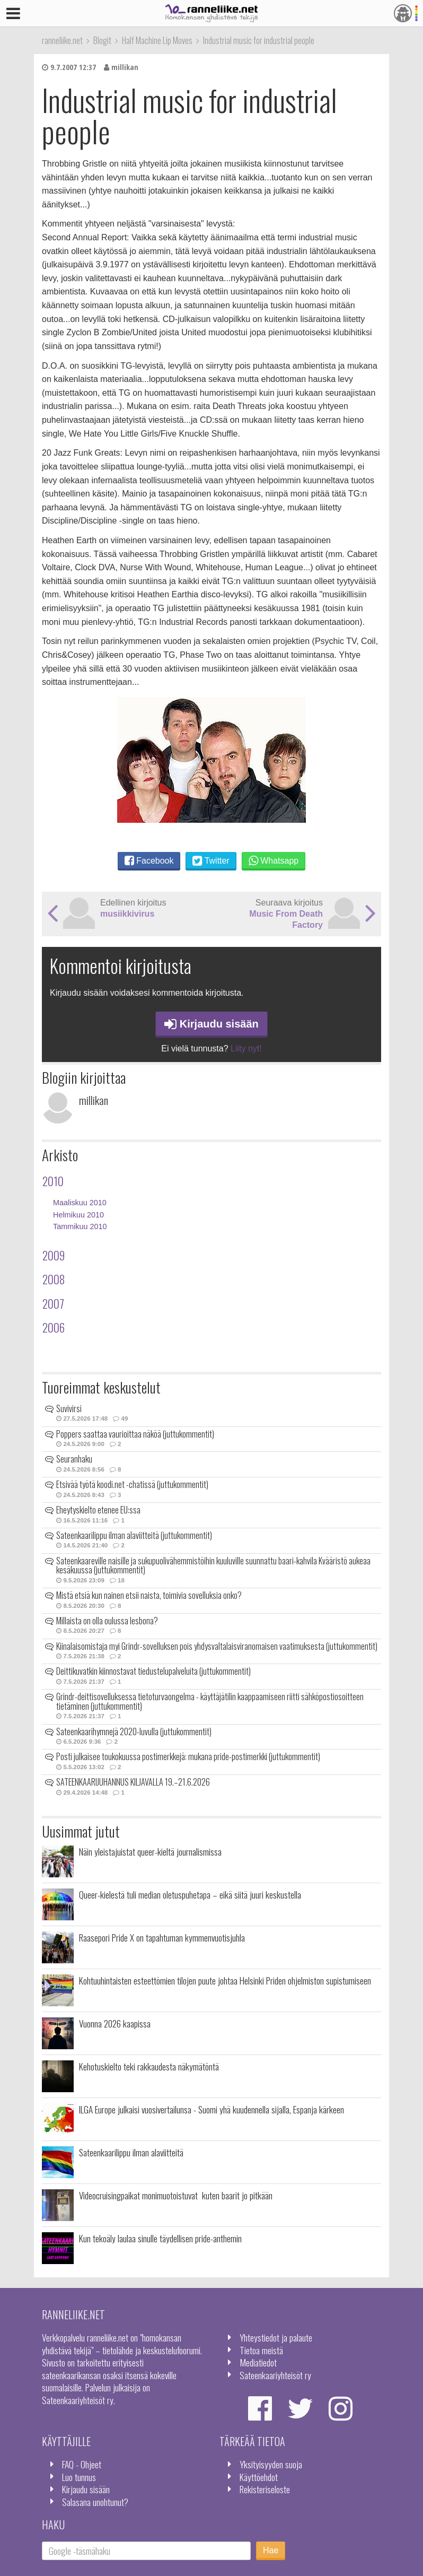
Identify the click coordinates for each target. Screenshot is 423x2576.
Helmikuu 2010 (78, 1215)
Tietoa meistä (261, 2350)
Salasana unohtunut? (95, 2502)
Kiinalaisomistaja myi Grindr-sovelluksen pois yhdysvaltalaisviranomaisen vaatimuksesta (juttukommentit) (216, 1646)
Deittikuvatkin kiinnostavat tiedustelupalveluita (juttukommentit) (153, 1671)
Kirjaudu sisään (211, 1024)
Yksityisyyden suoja (271, 2464)
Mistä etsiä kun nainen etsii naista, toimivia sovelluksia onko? (149, 1595)
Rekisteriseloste (265, 2489)
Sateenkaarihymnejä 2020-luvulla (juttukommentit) (134, 1731)
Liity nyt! (246, 1048)
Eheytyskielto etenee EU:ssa (98, 1509)
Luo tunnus (79, 2477)
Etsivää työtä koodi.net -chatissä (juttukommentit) (132, 1484)
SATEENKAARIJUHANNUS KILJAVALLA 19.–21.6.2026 (133, 1782)
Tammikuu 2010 (80, 1226)
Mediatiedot (258, 2362)
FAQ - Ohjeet (81, 2464)
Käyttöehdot (259, 2477)
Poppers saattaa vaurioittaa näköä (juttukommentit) (135, 1434)
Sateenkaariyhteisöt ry (275, 2375)
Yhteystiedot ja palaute (276, 2337)
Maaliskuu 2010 (80, 1202)
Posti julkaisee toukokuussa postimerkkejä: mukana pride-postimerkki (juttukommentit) (188, 1756)
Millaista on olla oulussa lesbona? (107, 1620)
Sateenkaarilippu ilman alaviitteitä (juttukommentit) (134, 1535)
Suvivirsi (69, 1408)
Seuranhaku (74, 1458)
